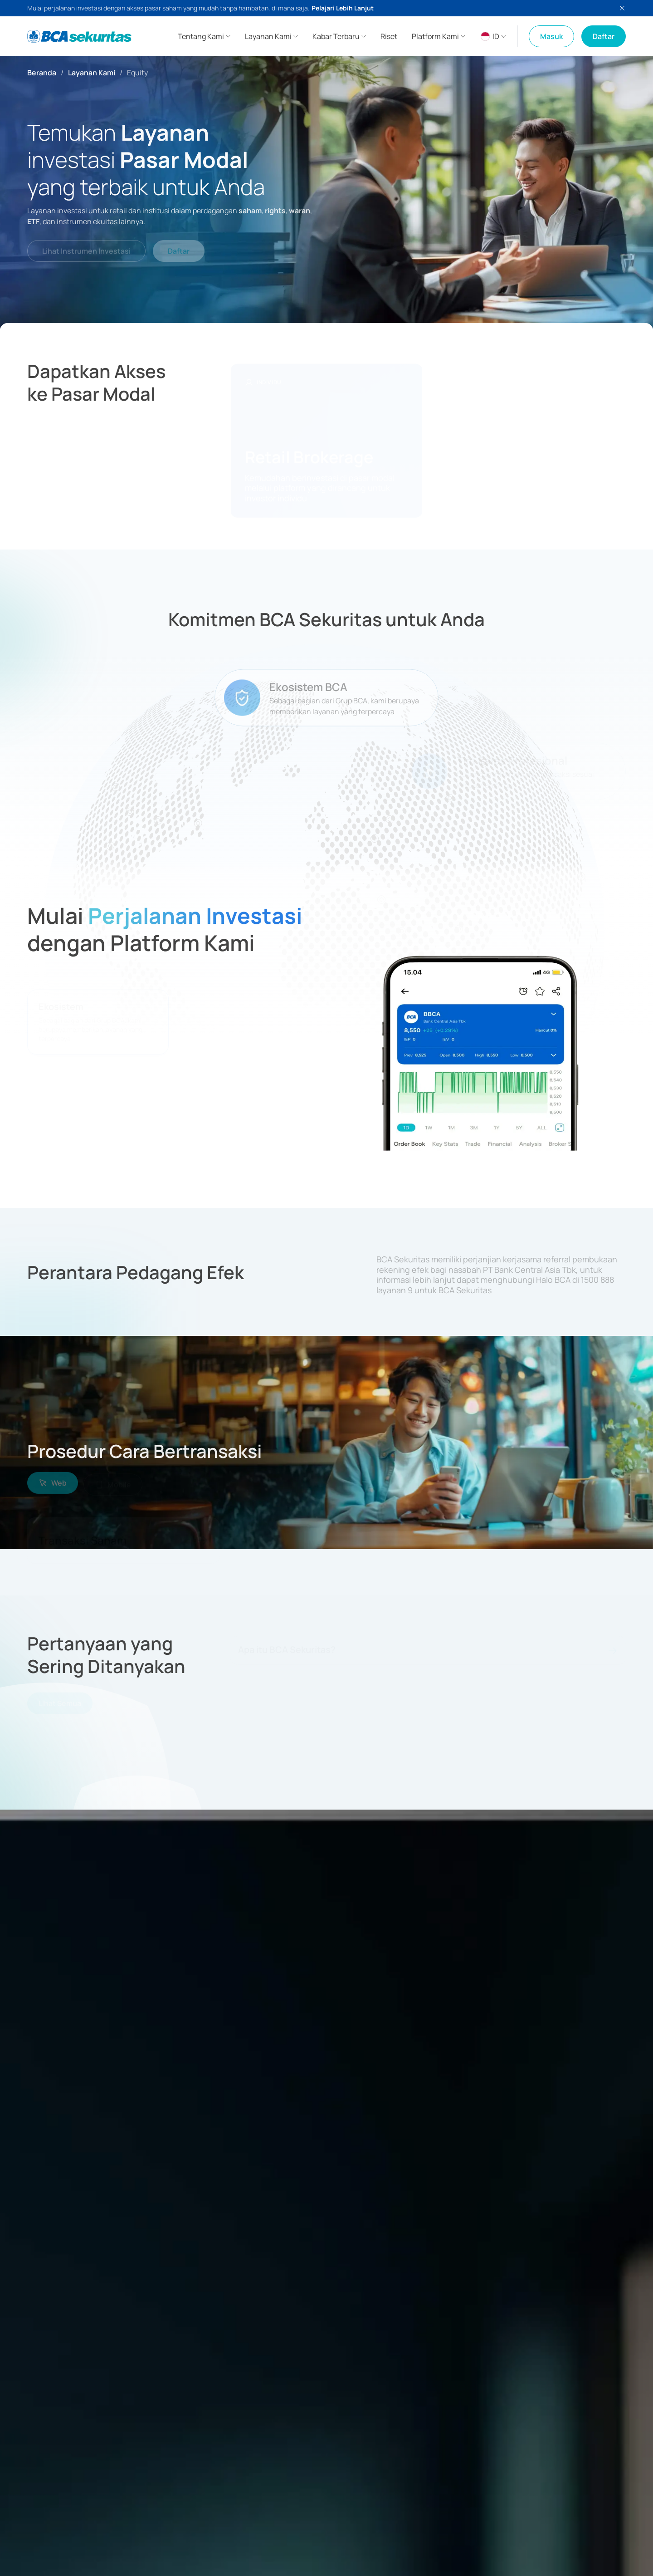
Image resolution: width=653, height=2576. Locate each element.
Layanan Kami (91, 73)
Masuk (551, 36)
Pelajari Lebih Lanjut (343, 8)
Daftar (603, 36)
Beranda (41, 73)
